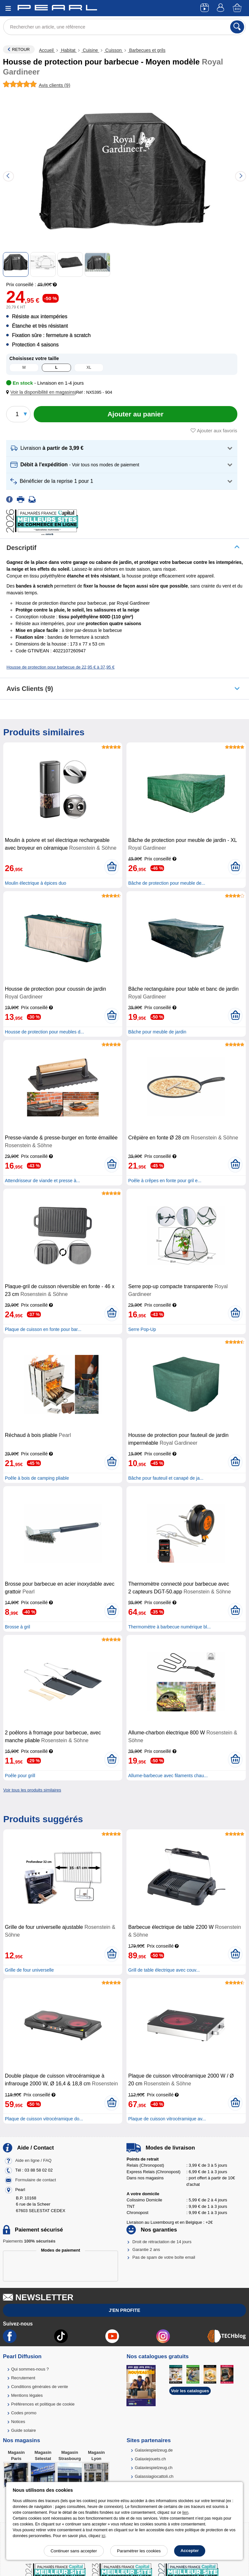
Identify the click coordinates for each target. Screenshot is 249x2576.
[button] (42, 392)
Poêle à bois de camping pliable (37, 1478)
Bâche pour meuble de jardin (157, 1031)
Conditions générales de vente (39, 2386)
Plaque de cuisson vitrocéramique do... (44, 2118)
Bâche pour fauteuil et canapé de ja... (165, 1478)
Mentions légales (27, 2395)
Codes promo (23, 2412)
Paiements (29, 2241)
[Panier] (238, 8)
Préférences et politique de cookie (43, 2404)
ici (103, 2536)
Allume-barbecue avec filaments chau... (168, 1775)
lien (185, 2512)
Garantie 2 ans (146, 2249)
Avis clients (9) (29, 688)
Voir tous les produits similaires (32, 1790)
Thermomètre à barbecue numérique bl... (169, 1626)
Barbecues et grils (146, 50)
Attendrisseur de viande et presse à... (42, 1180)
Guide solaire (23, 2430)
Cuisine (90, 50)
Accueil (47, 50)
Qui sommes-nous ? (30, 2369)
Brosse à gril (17, 1626)
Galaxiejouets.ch (150, 2458)
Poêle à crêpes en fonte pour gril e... (164, 1180)
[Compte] (221, 8)
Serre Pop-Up (142, 1329)
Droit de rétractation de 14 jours (161, 2241)
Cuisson (113, 50)
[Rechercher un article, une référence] (124, 27)
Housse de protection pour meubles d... (44, 1031)
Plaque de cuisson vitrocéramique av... (167, 2118)
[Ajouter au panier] (135, 414)
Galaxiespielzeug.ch (153, 2467)
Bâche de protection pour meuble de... (166, 883)
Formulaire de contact (35, 2179)
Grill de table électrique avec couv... (164, 1970)
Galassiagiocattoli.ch (154, 2476)
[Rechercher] (237, 26)
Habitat (68, 50)
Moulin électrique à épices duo (35, 883)
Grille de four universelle (29, 1970)
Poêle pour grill (20, 1775)
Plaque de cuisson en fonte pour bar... (43, 1329)
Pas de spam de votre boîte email (163, 2257)
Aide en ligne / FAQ (33, 2160)
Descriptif (21, 547)
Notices (18, 2421)
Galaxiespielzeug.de (154, 2450)
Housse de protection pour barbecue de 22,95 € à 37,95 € (60, 667)
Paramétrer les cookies (139, 2550)
